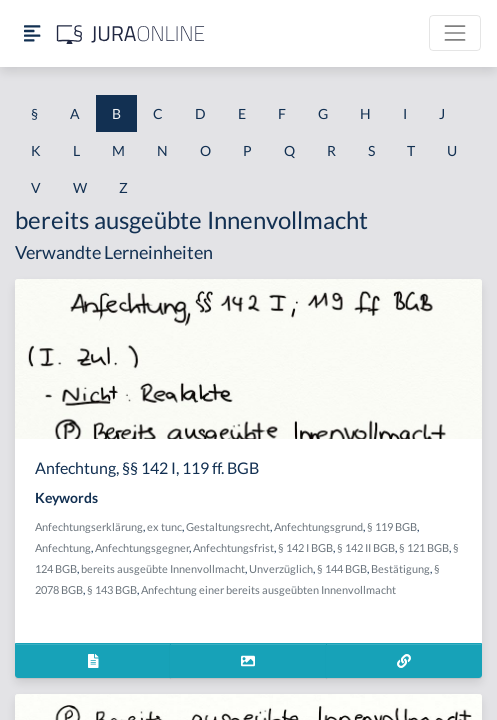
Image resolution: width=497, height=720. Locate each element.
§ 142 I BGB (305, 547)
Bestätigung (400, 568)
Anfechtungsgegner (142, 547)
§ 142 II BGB (366, 547)
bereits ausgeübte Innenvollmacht (163, 568)
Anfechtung (63, 547)
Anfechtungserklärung (89, 526)
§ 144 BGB (342, 568)
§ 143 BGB (112, 589)
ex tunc (164, 526)
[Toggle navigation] (455, 33)
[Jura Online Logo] (131, 33)
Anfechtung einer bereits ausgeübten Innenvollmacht (268, 589)
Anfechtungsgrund (318, 526)
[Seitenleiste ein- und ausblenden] (32, 33)
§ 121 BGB (424, 547)
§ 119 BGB (392, 526)
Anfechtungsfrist (233, 547)
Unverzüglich (281, 568)
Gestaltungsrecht (228, 526)
